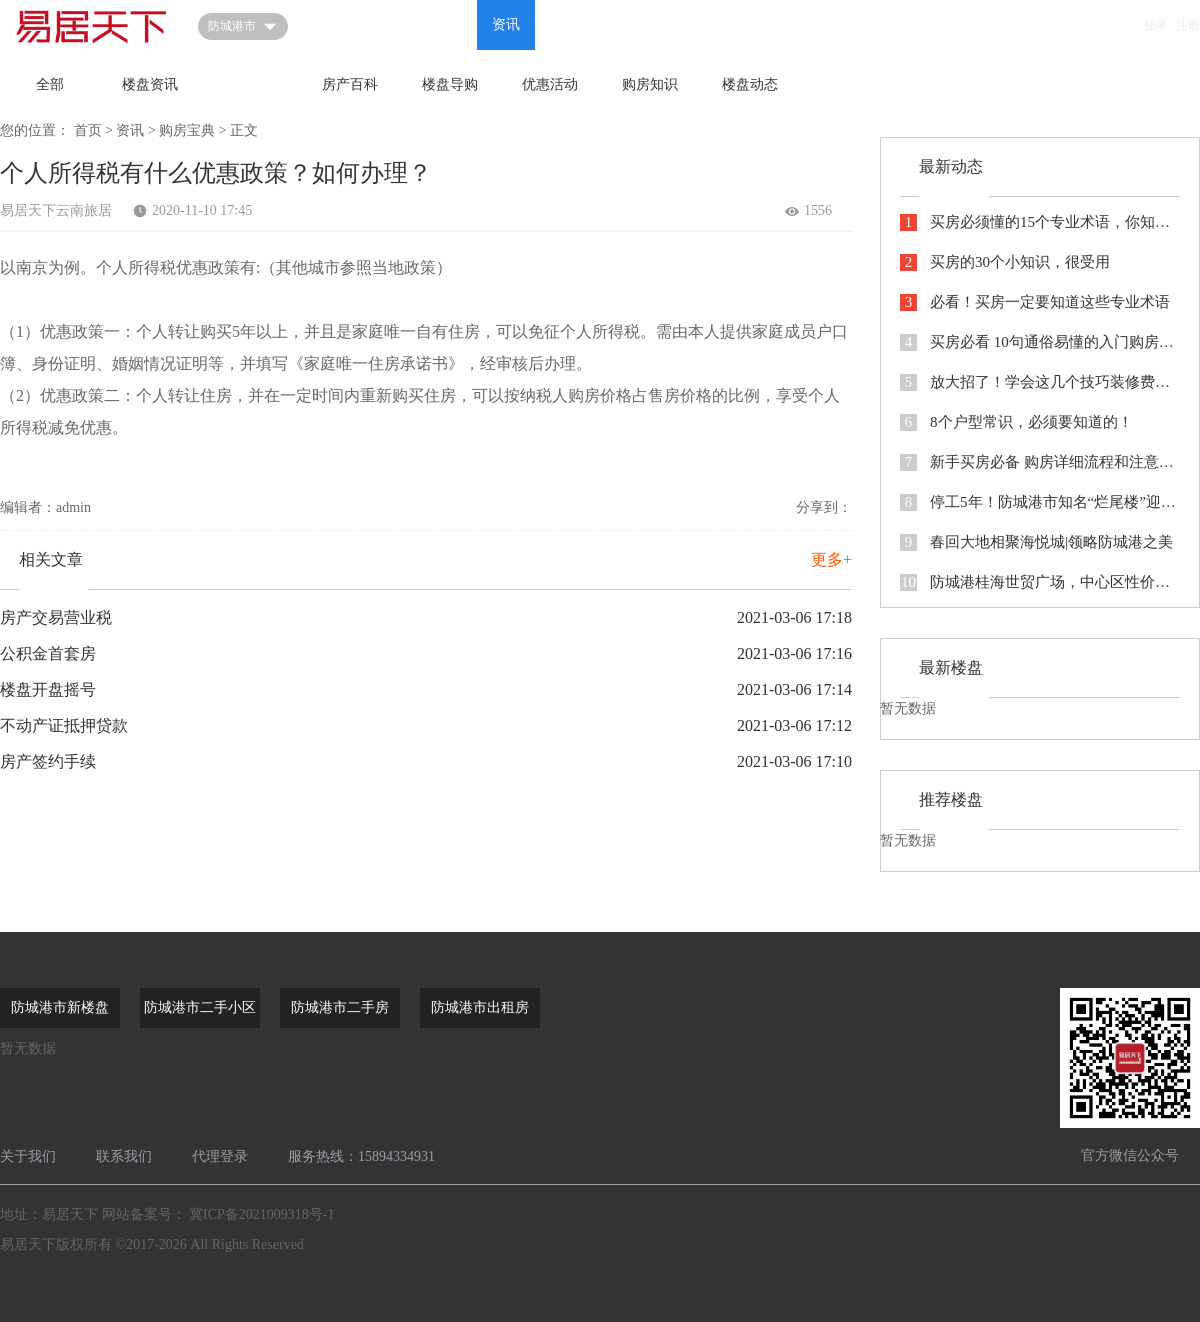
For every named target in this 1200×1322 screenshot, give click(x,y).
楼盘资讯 (150, 84)
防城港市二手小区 (200, 1007)
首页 (332, 24)
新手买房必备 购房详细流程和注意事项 (1040, 462)
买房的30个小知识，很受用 (1005, 262)
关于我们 (28, 1156)
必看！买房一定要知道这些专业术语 (1035, 302)
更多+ (831, 559)
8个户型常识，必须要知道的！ (1016, 422)
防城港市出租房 (480, 1007)
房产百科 (350, 84)
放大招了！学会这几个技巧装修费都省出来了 (1040, 382)
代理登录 (220, 1156)
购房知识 (650, 84)
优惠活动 (550, 84)
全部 (50, 84)
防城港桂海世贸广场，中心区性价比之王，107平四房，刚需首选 (1040, 582)
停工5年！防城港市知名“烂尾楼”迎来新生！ (1040, 502)
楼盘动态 (750, 84)
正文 (244, 130)
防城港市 (243, 27)
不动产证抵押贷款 (64, 725)
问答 (448, 24)
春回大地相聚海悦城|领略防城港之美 (1036, 542)
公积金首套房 (48, 653)
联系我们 (124, 1156)
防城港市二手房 (340, 1007)
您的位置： (35, 130)
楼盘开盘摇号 (48, 689)
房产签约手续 (48, 761)
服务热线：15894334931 (361, 1156)
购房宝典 (250, 84)
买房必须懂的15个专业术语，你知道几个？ (1040, 222)
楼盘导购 (450, 84)
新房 (390, 24)
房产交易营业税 (56, 617)
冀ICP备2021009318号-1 (261, 1214)
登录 (1155, 25)
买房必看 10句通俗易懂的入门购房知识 (1040, 342)
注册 (1188, 25)
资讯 (506, 24)
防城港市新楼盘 (60, 1007)
